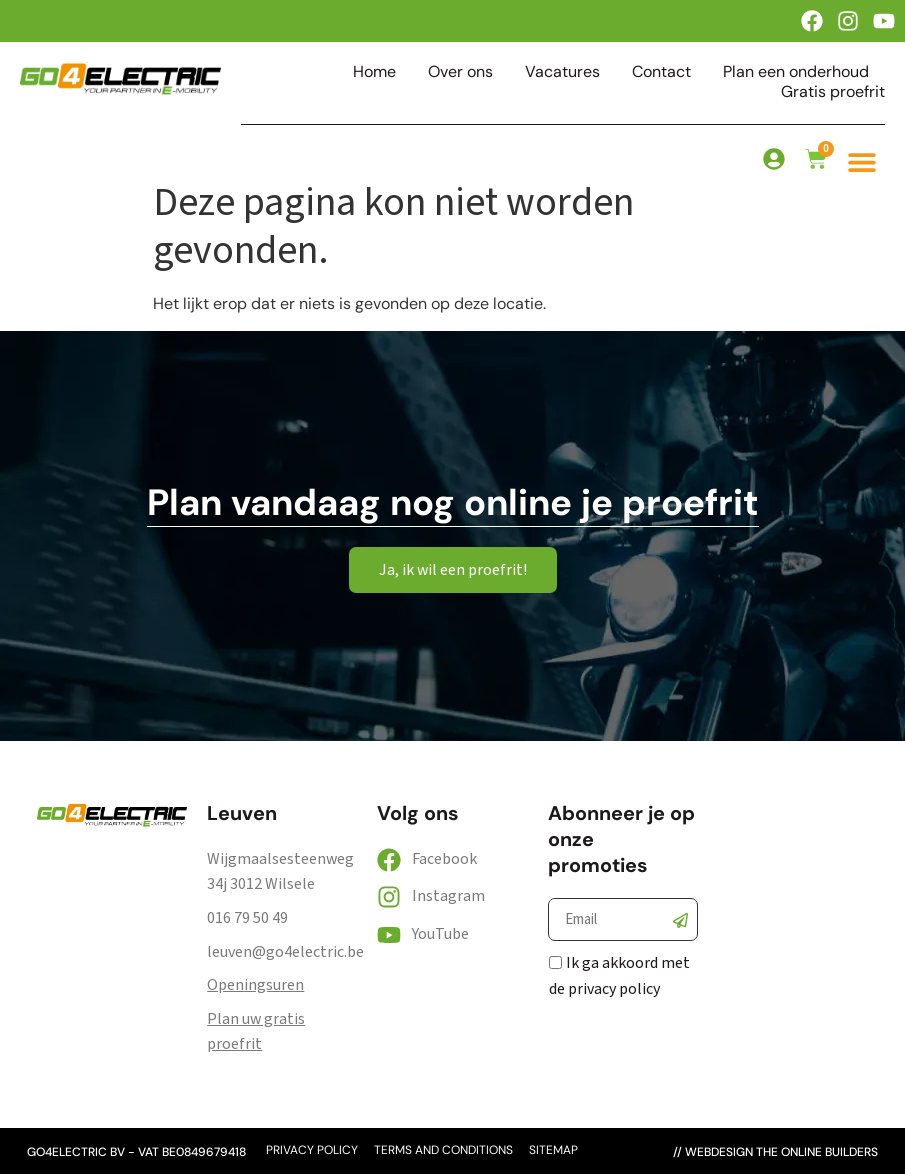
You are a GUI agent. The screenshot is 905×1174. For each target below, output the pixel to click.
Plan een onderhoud (796, 72)
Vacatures (562, 72)
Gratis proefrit (833, 92)
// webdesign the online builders (775, 1152)
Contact (661, 72)
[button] (862, 162)
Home (374, 72)
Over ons (460, 72)
